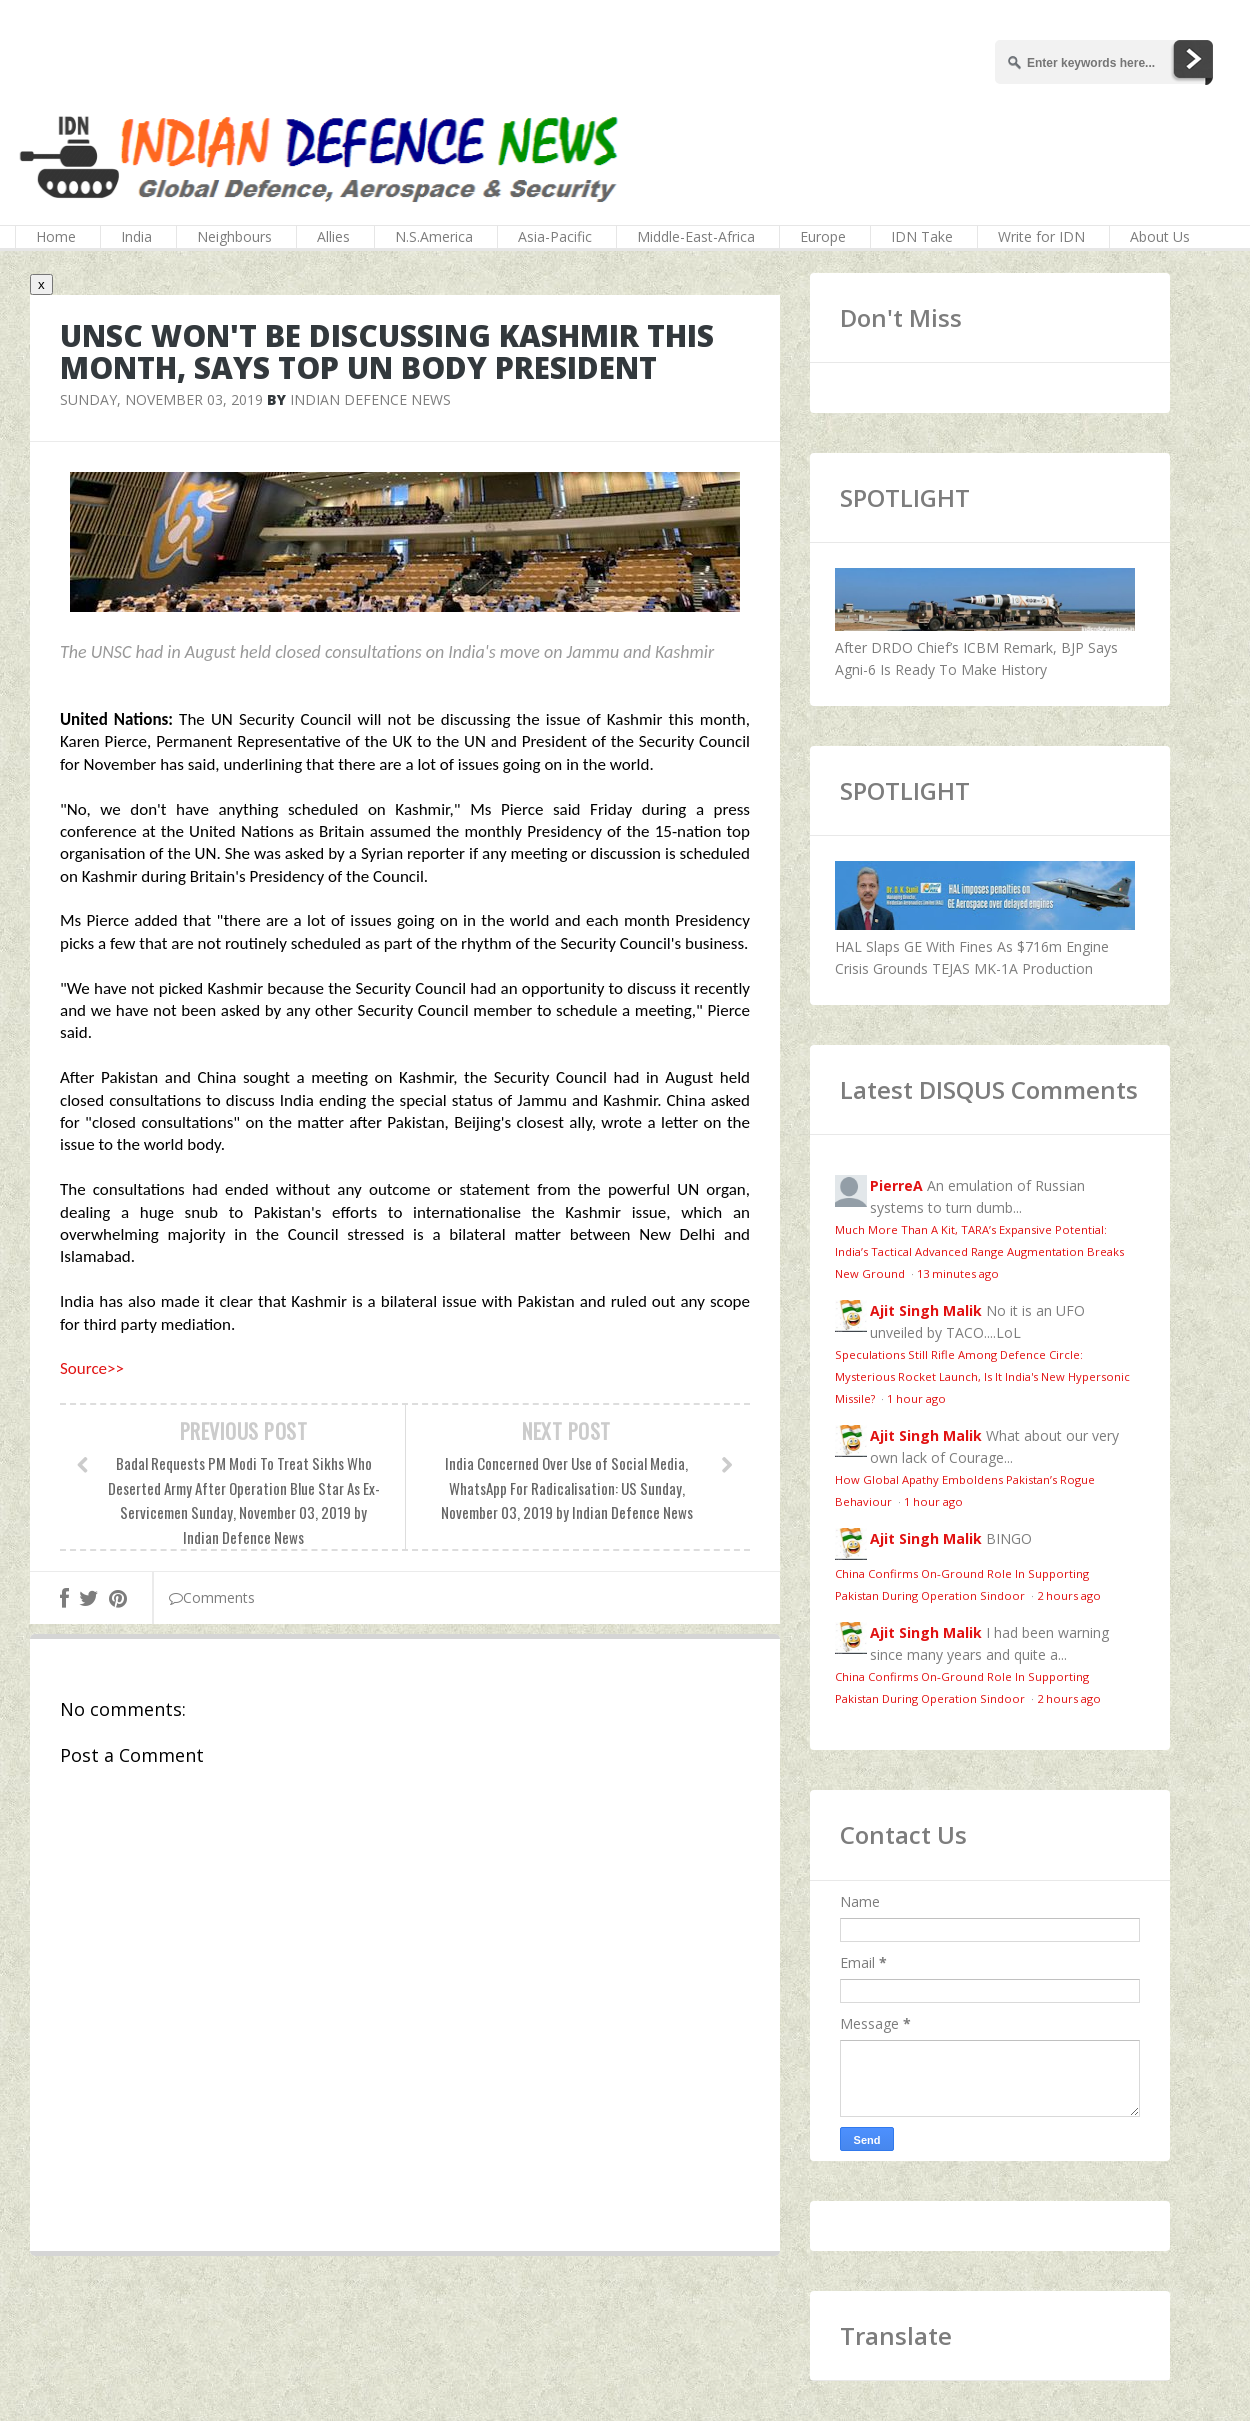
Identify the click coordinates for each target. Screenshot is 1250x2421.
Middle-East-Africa (696, 236)
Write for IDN (1041, 236)
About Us (1160, 236)
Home (56, 236)
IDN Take (922, 236)
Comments (212, 1597)
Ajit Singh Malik (926, 1310)
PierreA (896, 1185)
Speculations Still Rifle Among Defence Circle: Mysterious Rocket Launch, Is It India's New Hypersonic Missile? (982, 1376)
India (136, 236)
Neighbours (234, 236)
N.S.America (434, 236)
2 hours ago (1069, 1595)
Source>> (92, 1368)
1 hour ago (916, 1398)
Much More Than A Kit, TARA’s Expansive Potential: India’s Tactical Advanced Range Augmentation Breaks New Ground (979, 1251)
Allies (333, 236)
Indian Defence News (370, 399)
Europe (823, 236)
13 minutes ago (958, 1273)
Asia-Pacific (555, 236)
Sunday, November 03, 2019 (161, 399)
